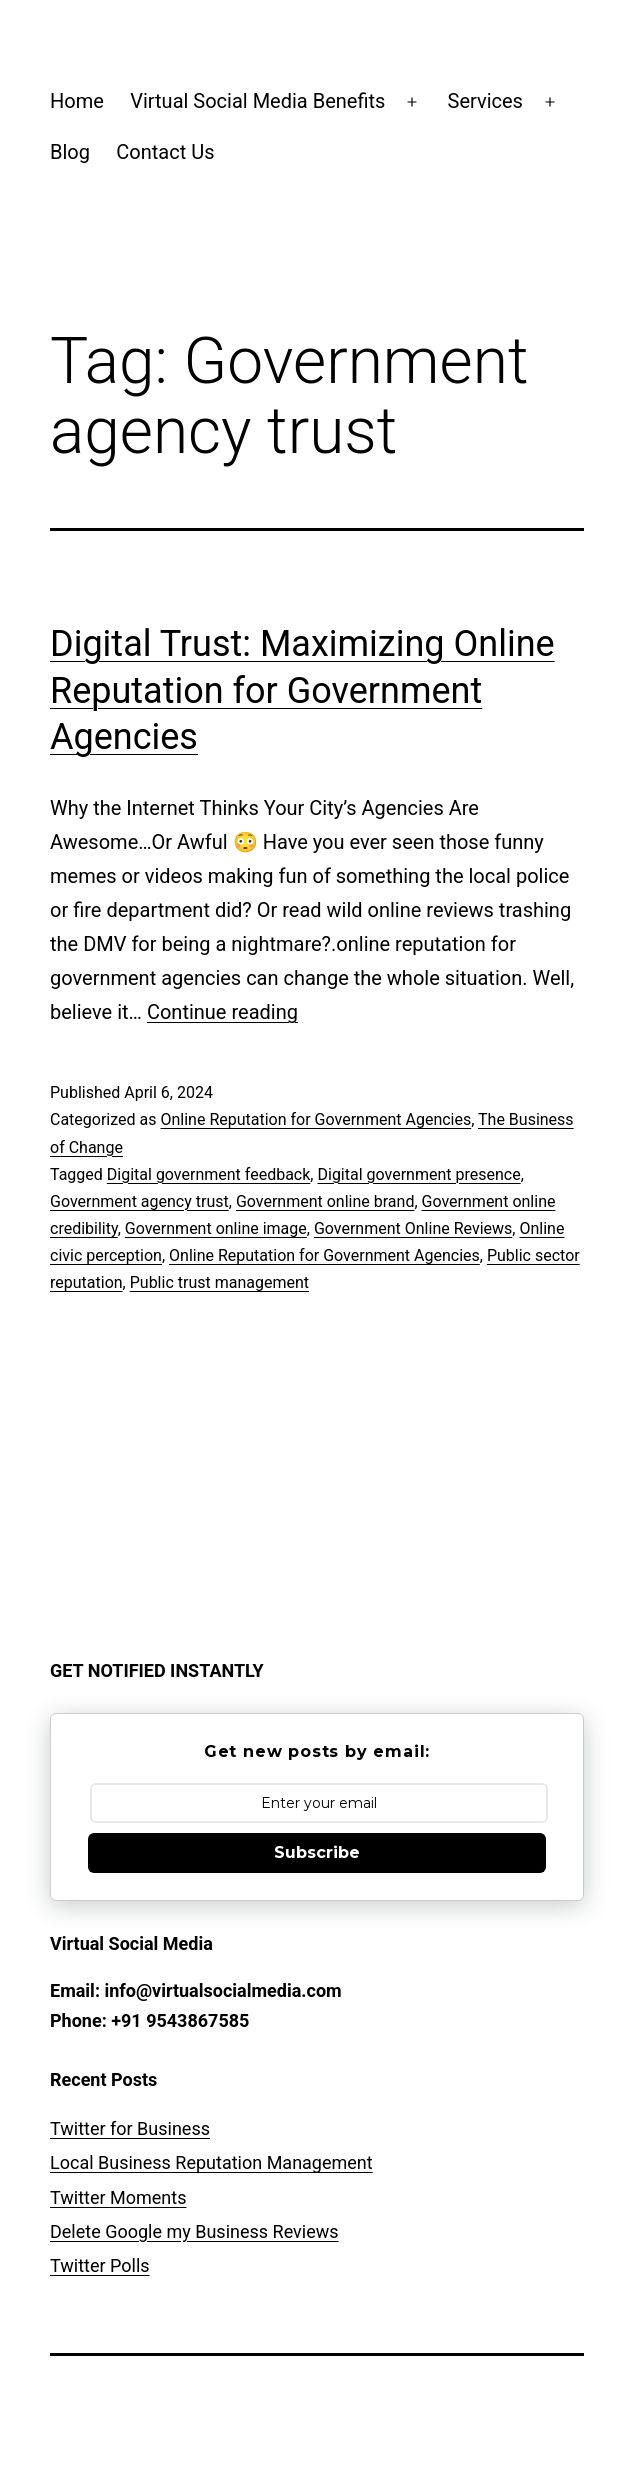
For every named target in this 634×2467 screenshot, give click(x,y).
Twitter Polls (100, 2265)
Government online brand (325, 1201)
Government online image (216, 1228)
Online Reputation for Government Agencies (315, 1119)
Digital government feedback (209, 1174)
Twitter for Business (130, 2128)
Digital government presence (418, 1174)
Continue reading (222, 1012)
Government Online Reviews (413, 1228)
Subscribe (317, 1852)
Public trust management (219, 1282)
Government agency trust (139, 1201)
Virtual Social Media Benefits (257, 101)
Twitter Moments (118, 2197)
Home (77, 101)
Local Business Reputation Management (211, 2162)
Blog (70, 152)
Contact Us (165, 152)
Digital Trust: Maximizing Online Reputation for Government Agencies (302, 691)
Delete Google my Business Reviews (194, 2231)
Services (485, 101)
